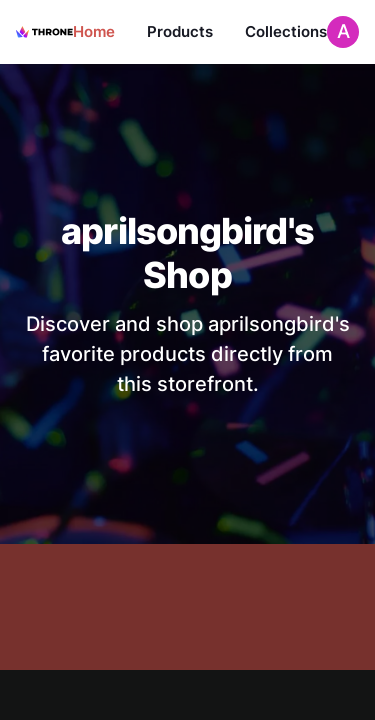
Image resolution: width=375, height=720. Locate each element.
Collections (286, 31)
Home (94, 31)
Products (180, 31)
